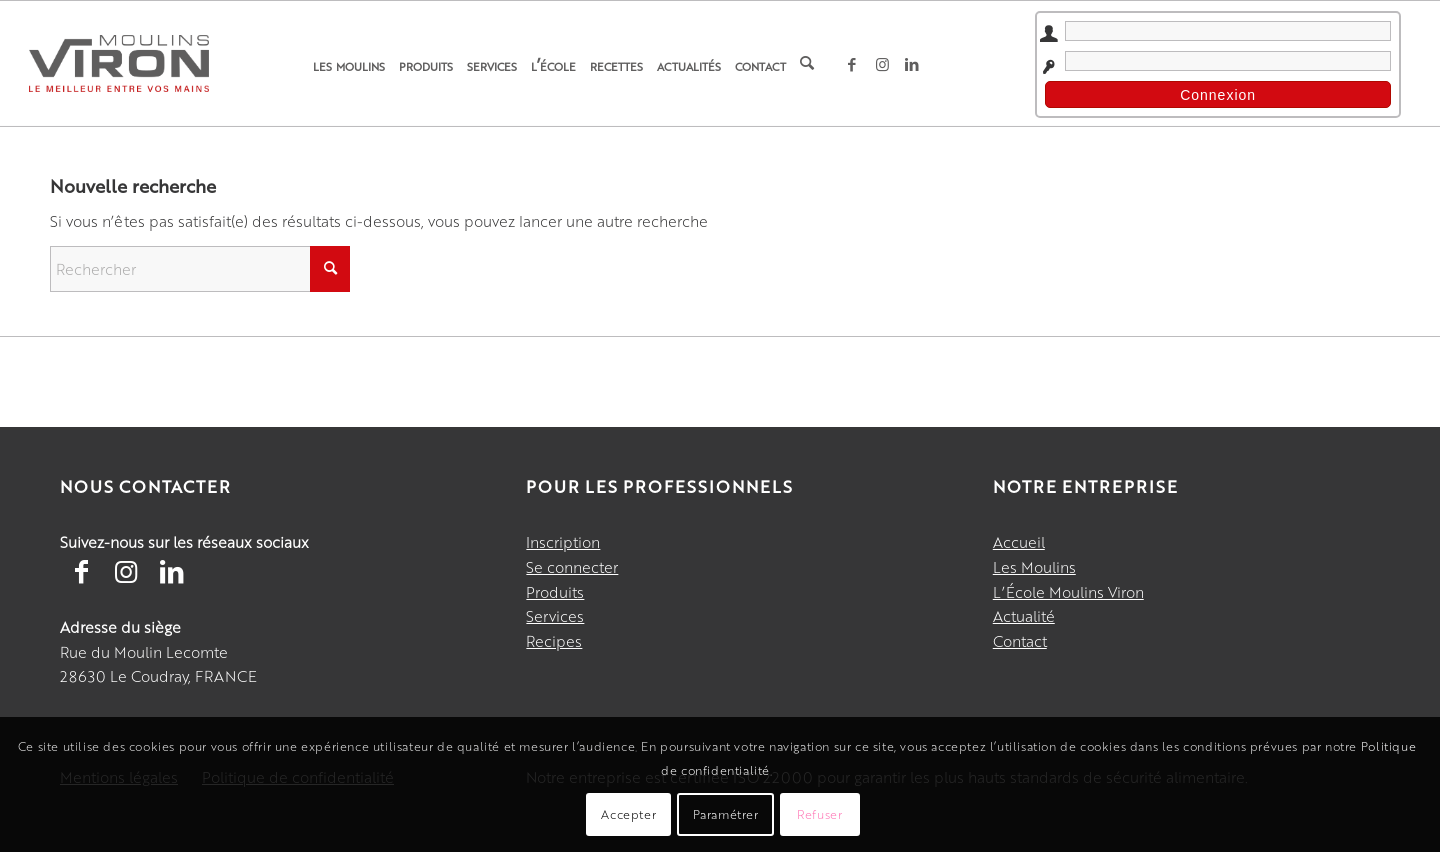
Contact (1020, 640)
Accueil (1019, 541)
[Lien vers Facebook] (852, 64)
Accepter (628, 814)
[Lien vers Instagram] (882, 64)
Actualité (1024, 615)
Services (555, 615)
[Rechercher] (807, 63)
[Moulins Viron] (119, 63)
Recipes (554, 640)
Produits (555, 591)
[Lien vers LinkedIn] (912, 64)
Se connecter (572, 566)
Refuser (819, 814)
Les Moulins (1034, 566)
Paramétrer (726, 814)
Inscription (563, 541)
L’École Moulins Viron (1068, 591)
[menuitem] (349, 63)
